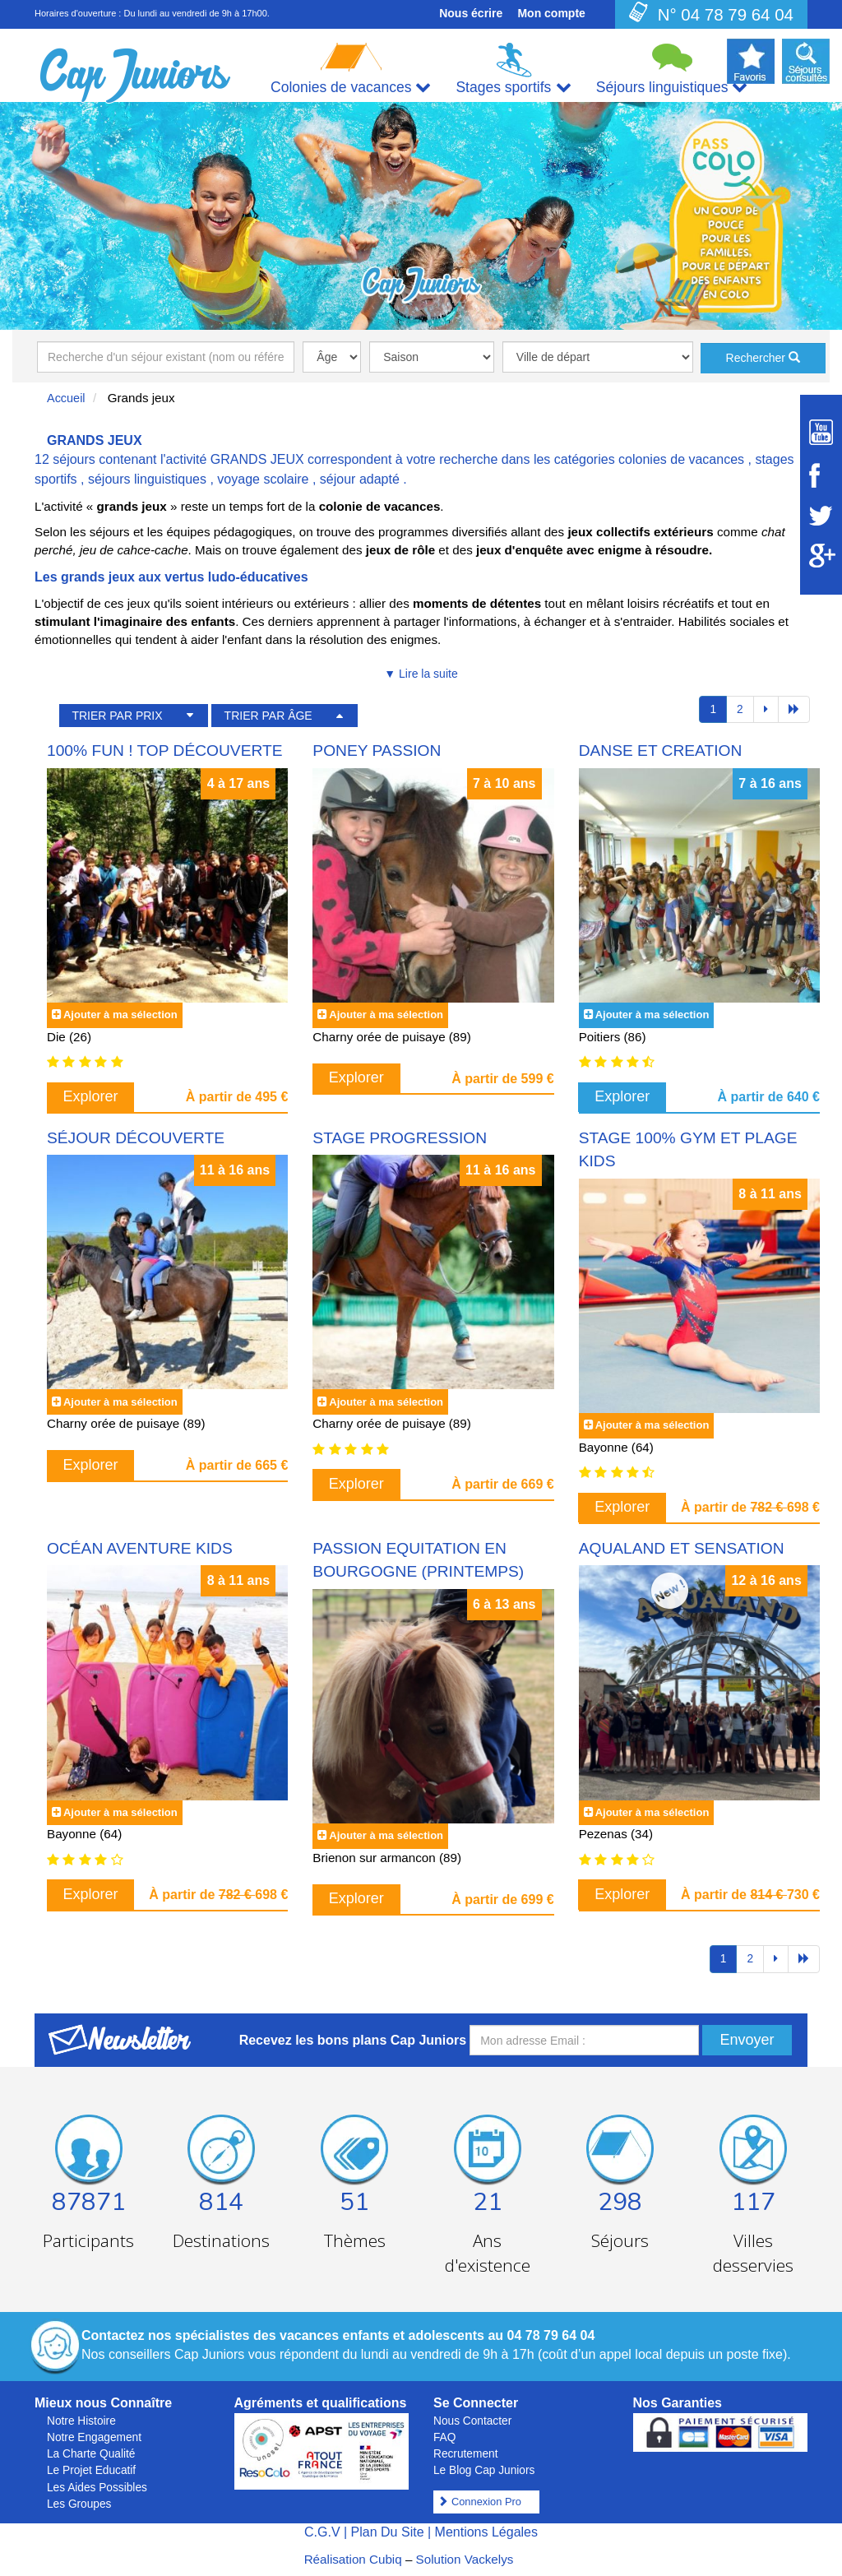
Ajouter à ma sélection (120, 1014)
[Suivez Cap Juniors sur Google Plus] (821, 556)
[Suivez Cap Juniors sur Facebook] (821, 475)
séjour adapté (360, 479)
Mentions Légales (486, 2532)
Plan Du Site (387, 2532)
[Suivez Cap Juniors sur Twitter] (821, 516)
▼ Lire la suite (420, 673)
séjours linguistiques (147, 479)
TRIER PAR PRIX (117, 715)
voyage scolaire (262, 479)
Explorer (90, 1096)
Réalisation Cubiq (353, 2559)
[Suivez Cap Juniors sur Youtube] (821, 432)
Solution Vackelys (465, 2559)
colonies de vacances (681, 459)
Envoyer (746, 2040)
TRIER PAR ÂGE (268, 715)
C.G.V (322, 2532)
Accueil (66, 398)
